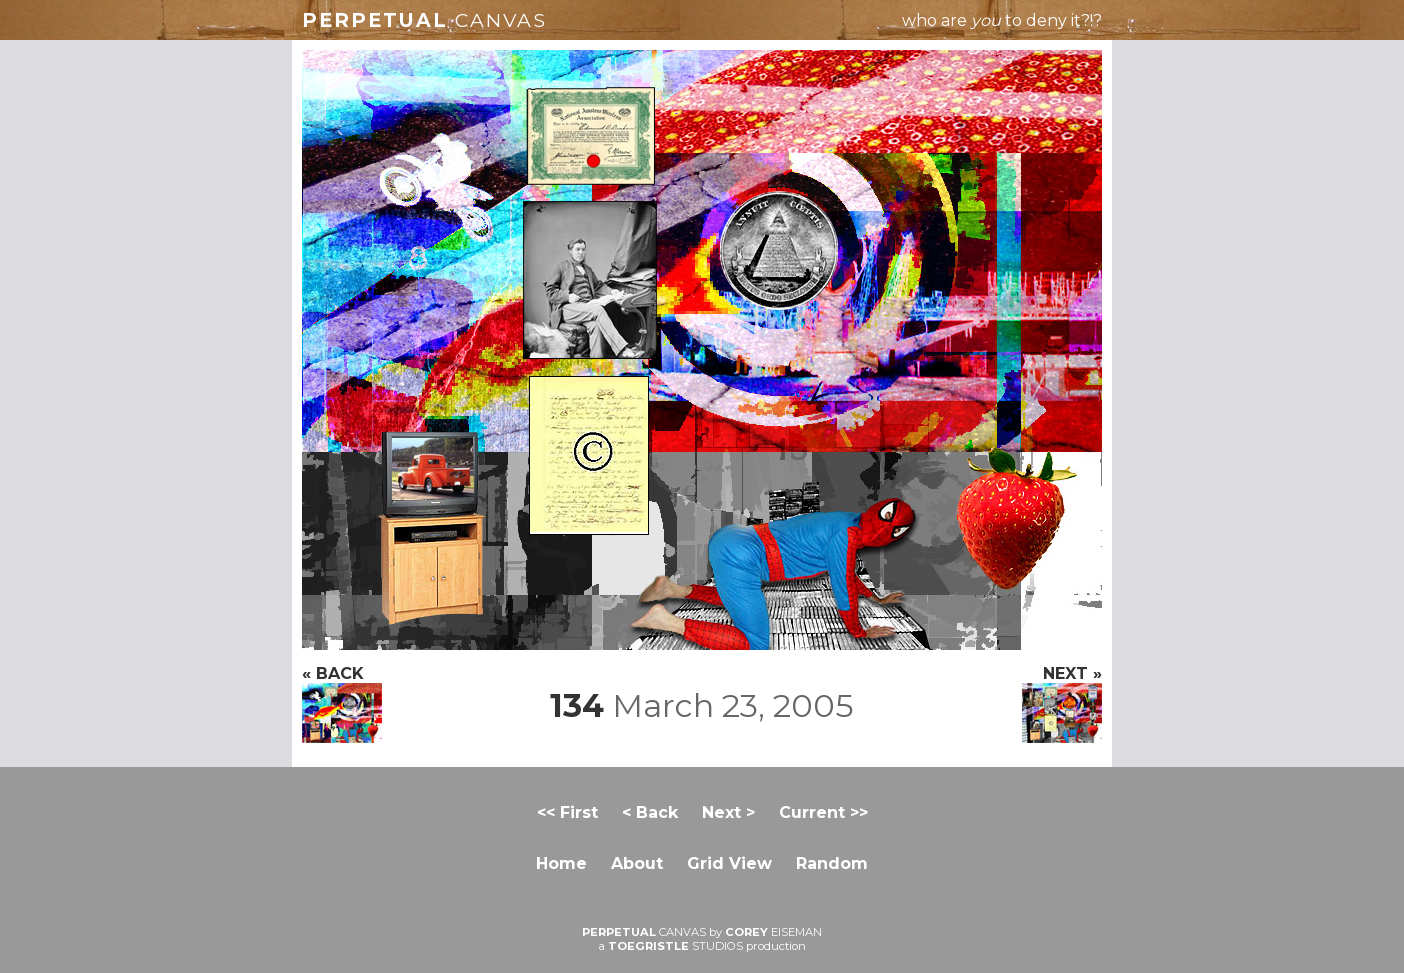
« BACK (342, 703)
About (637, 863)
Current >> (823, 812)
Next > (728, 812)
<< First (567, 812)
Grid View (729, 863)
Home (561, 863)
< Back (650, 812)
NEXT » (1062, 703)
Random (832, 863)
